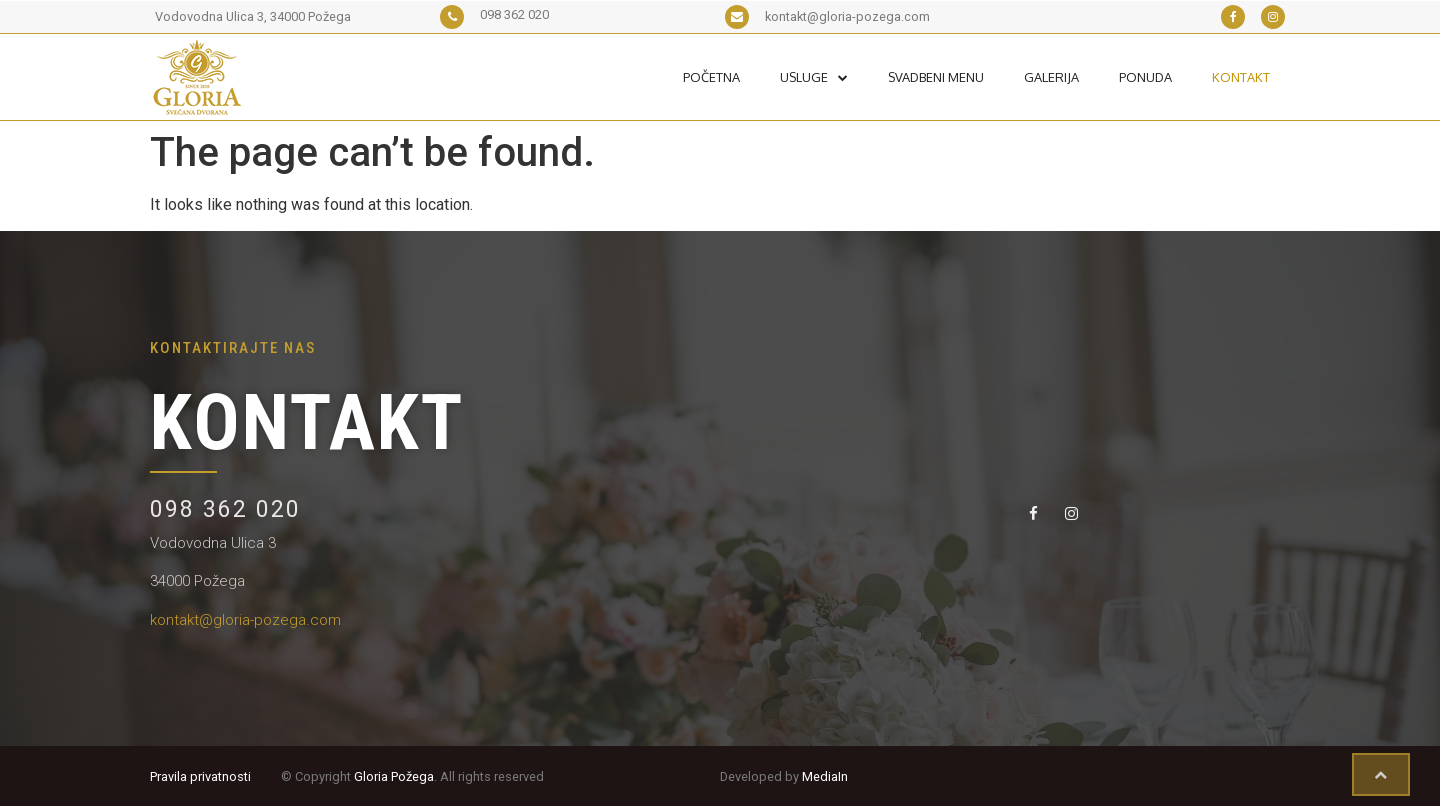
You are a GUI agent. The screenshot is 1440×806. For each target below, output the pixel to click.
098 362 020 (225, 509)
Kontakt (1241, 77)
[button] (1381, 775)
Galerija (1051, 77)
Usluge (814, 77)
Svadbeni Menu (936, 77)
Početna (711, 77)
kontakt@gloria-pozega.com (245, 620)
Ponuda (1145, 77)
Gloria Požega (394, 776)
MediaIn (825, 776)
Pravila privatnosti (200, 776)
